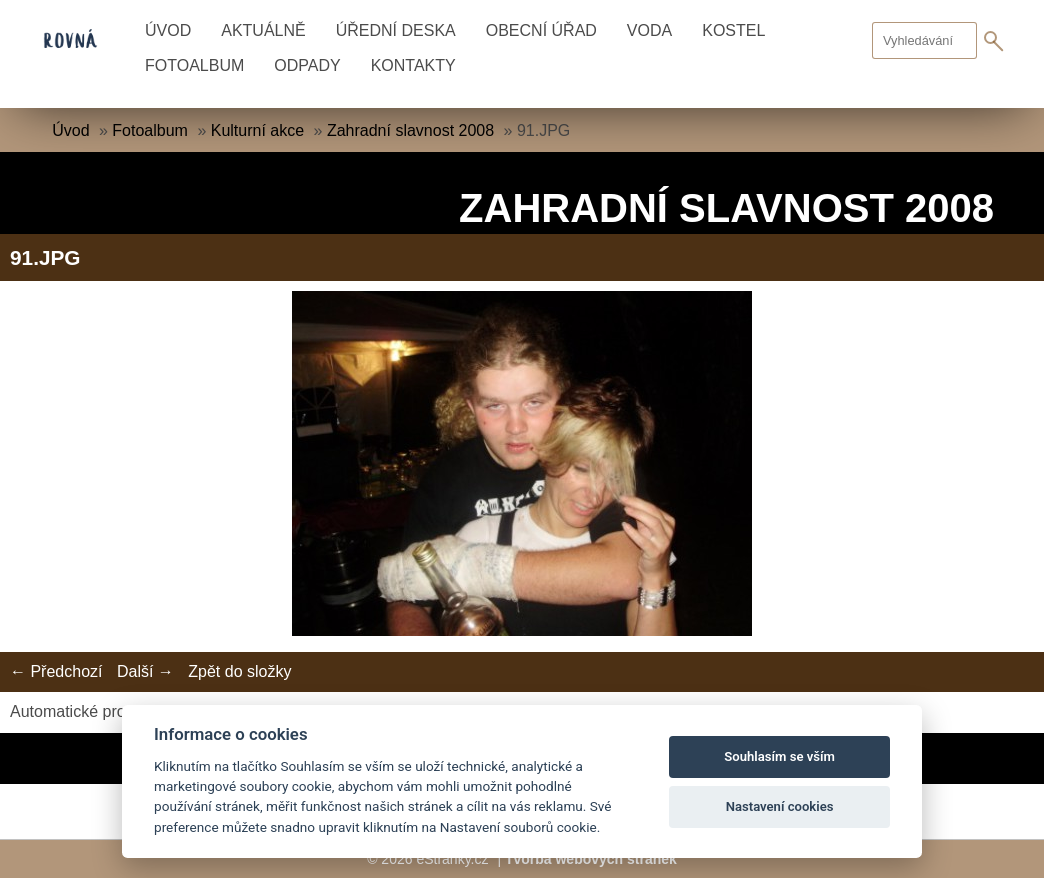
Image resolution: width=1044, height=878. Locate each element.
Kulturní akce (257, 130)
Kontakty (413, 65)
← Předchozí (56, 671)
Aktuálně (263, 30)
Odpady (307, 65)
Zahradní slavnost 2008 (410, 130)
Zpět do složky (239, 671)
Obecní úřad (541, 30)
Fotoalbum (194, 65)
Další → (145, 671)
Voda (649, 30)
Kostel (733, 30)
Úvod (168, 30)
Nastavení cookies (780, 806)
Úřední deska (396, 30)
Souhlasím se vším (779, 756)
